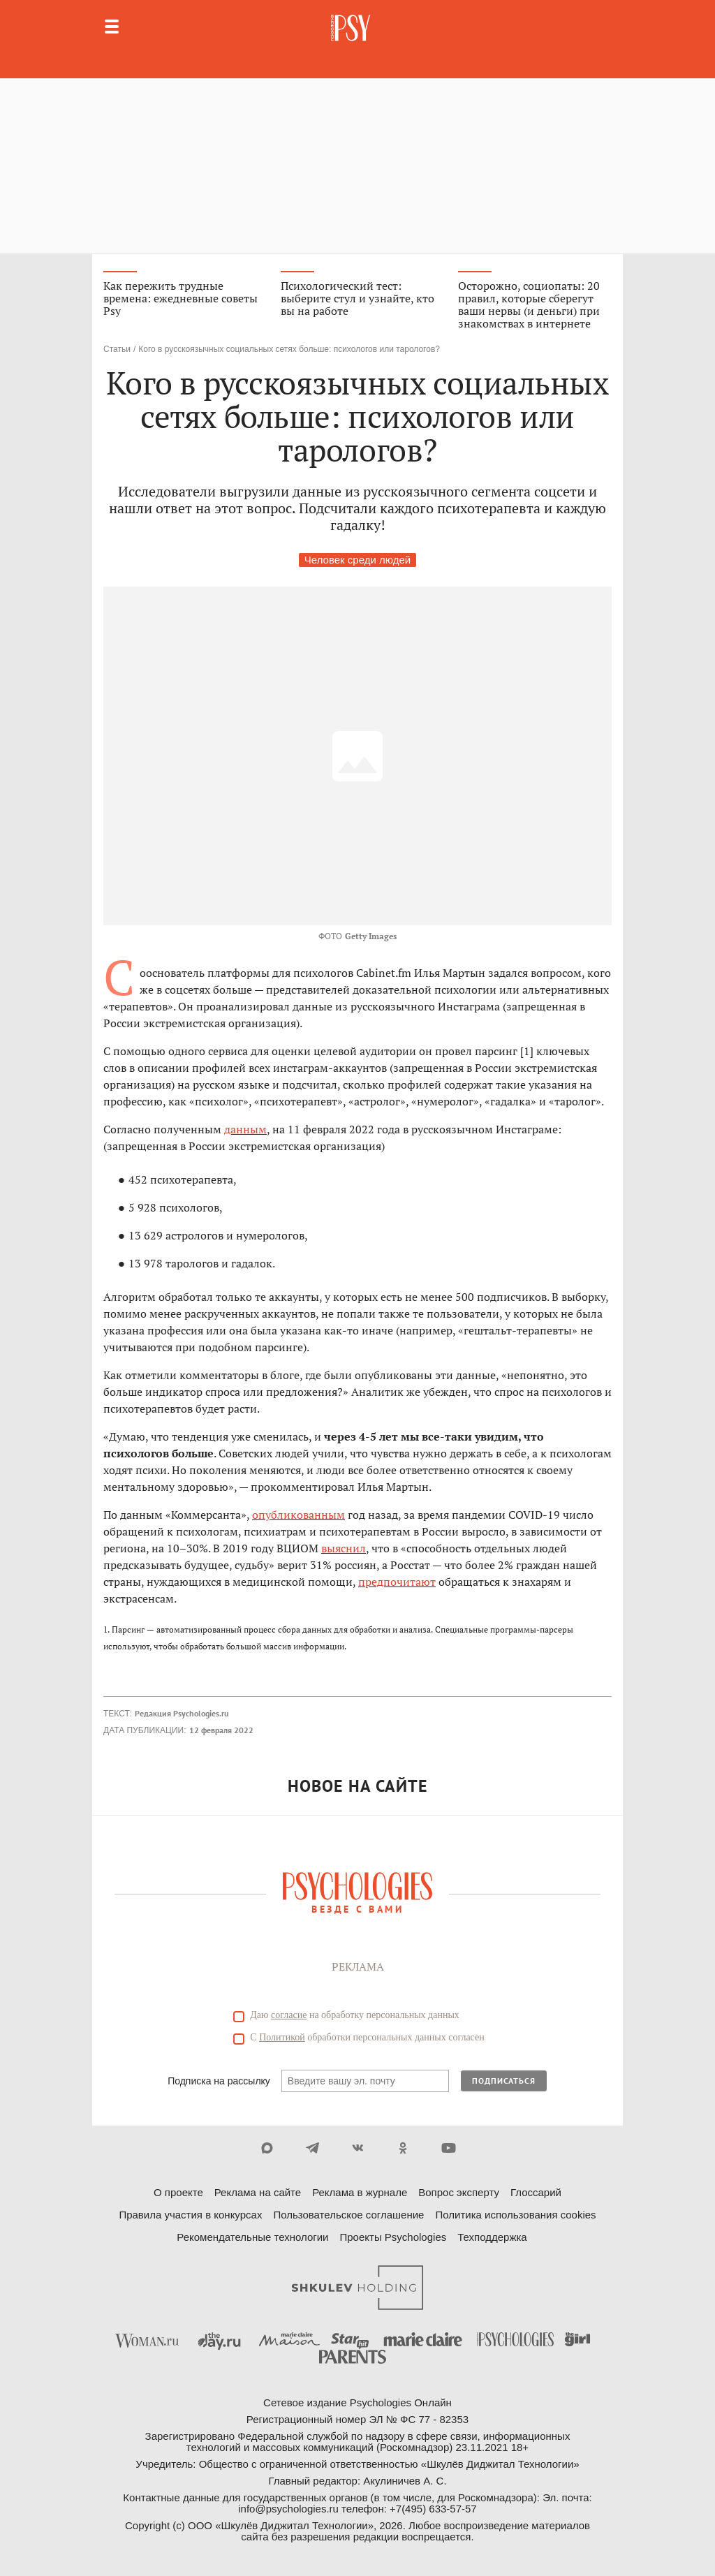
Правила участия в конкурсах (190, 2215)
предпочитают (397, 1581)
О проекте (178, 2192)
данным (245, 1129)
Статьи (117, 349)
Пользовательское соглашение (348, 2215)
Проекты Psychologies (392, 2237)
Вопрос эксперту (458, 2192)
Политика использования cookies (515, 2215)
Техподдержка (491, 2237)
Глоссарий (535, 2192)
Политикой (282, 2037)
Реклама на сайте (257, 2192)
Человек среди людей (357, 560)
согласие (289, 2015)
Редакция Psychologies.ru (181, 1713)
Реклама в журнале (359, 2192)
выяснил (343, 1548)
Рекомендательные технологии (252, 2237)
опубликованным (298, 1514)
